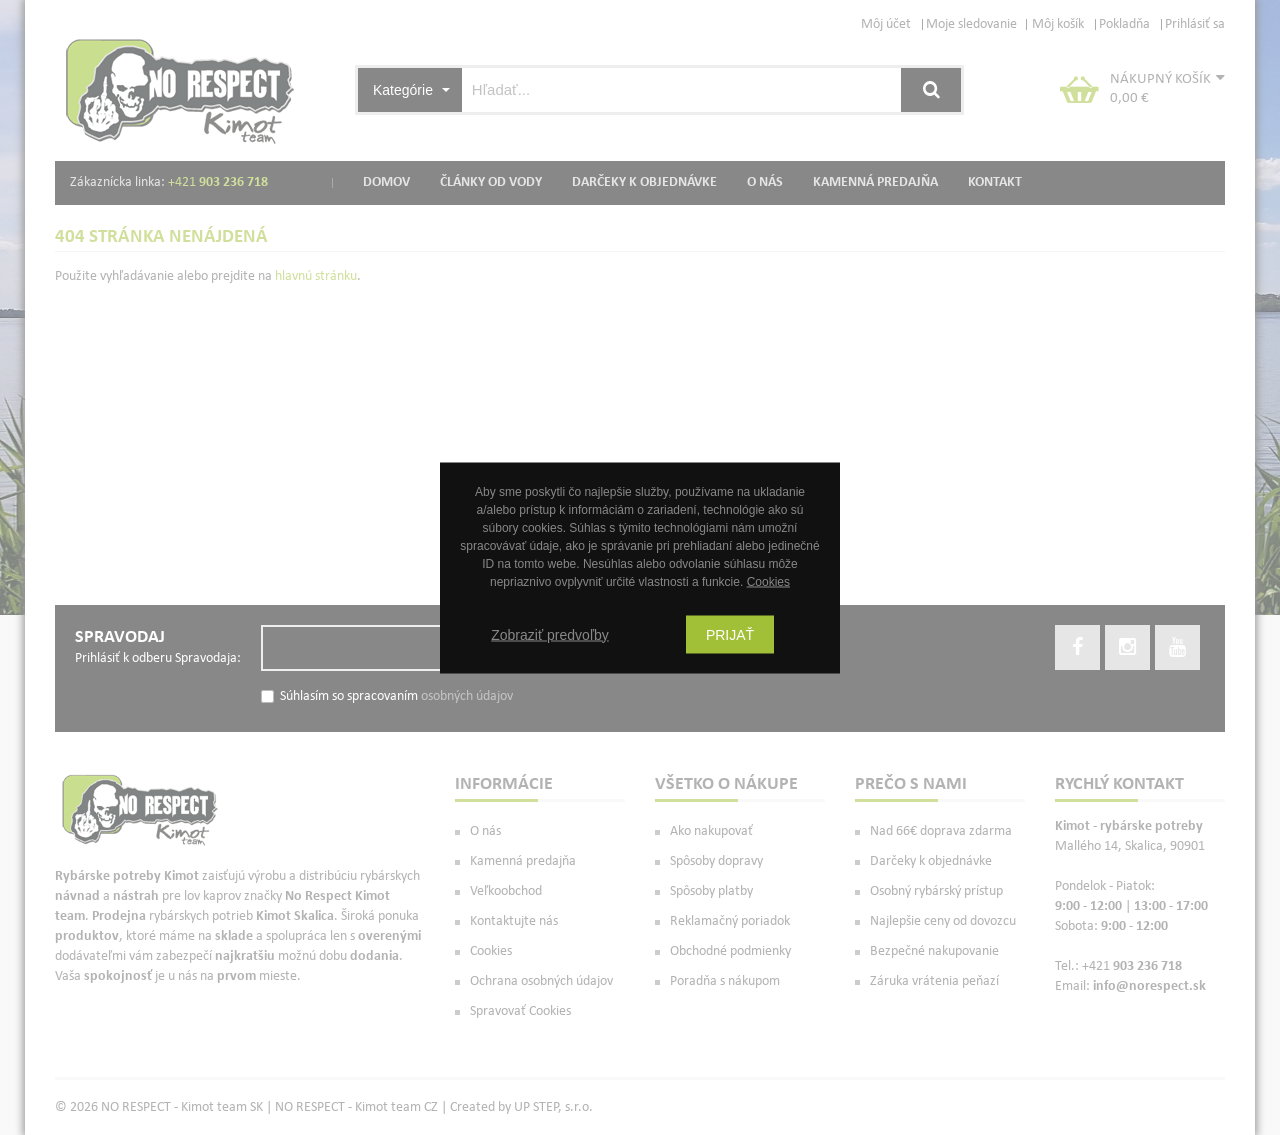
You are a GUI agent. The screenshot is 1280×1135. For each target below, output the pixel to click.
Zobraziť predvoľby (550, 634)
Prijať (730, 634)
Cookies (768, 581)
